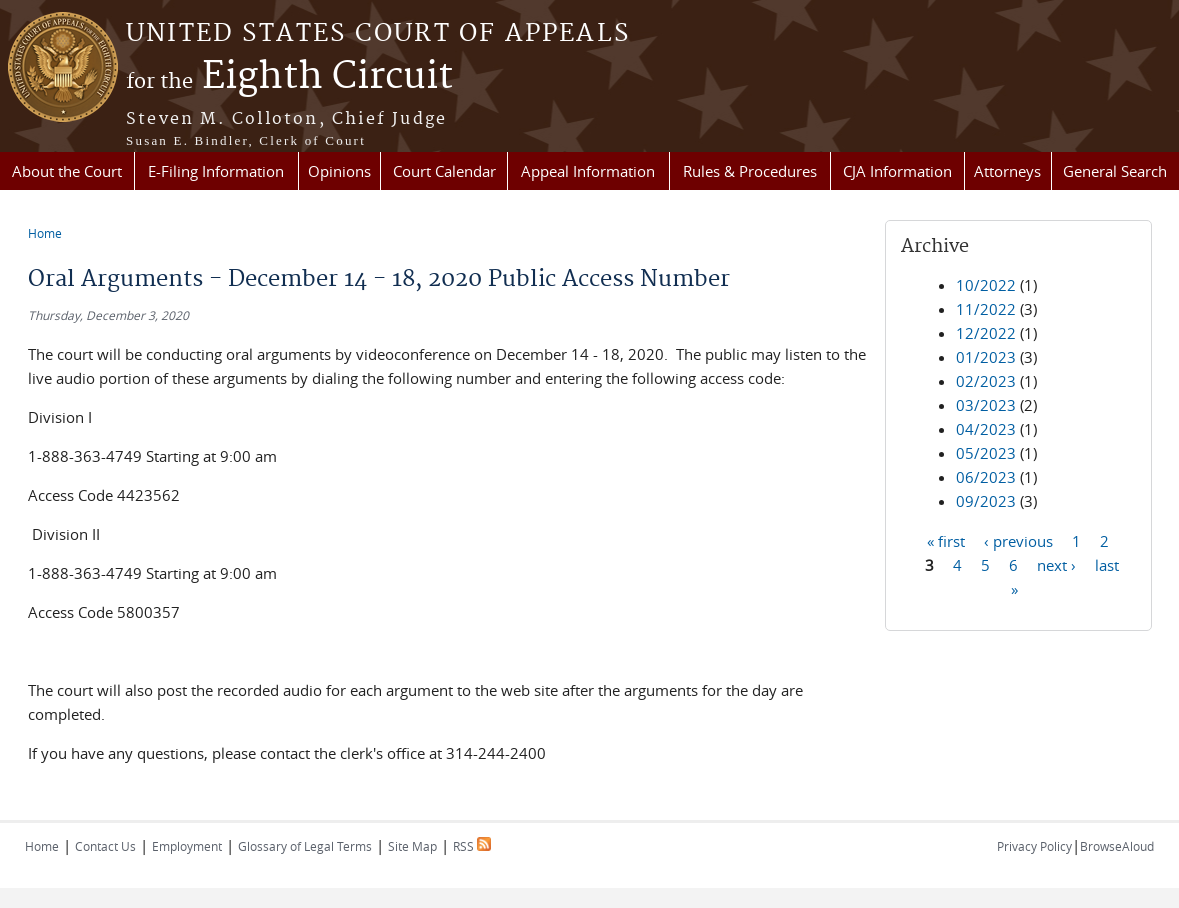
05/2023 (986, 453)
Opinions (339, 171)
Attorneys (1007, 171)
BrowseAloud (1117, 846)
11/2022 (986, 309)
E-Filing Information (216, 171)
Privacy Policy (1034, 846)
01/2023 (986, 357)
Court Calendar (444, 171)
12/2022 (986, 333)
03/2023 (986, 405)
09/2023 (986, 501)
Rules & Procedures (750, 171)
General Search (1115, 171)
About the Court (67, 171)
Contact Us (105, 846)
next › (1056, 564)
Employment (187, 846)
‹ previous (1018, 540)
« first (946, 540)
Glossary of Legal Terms (305, 846)
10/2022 (986, 285)
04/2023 (986, 429)
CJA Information (897, 171)
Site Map (412, 846)
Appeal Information (588, 171)
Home (45, 233)
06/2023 (986, 477)
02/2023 (986, 381)
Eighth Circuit (289, 77)
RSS (472, 846)
